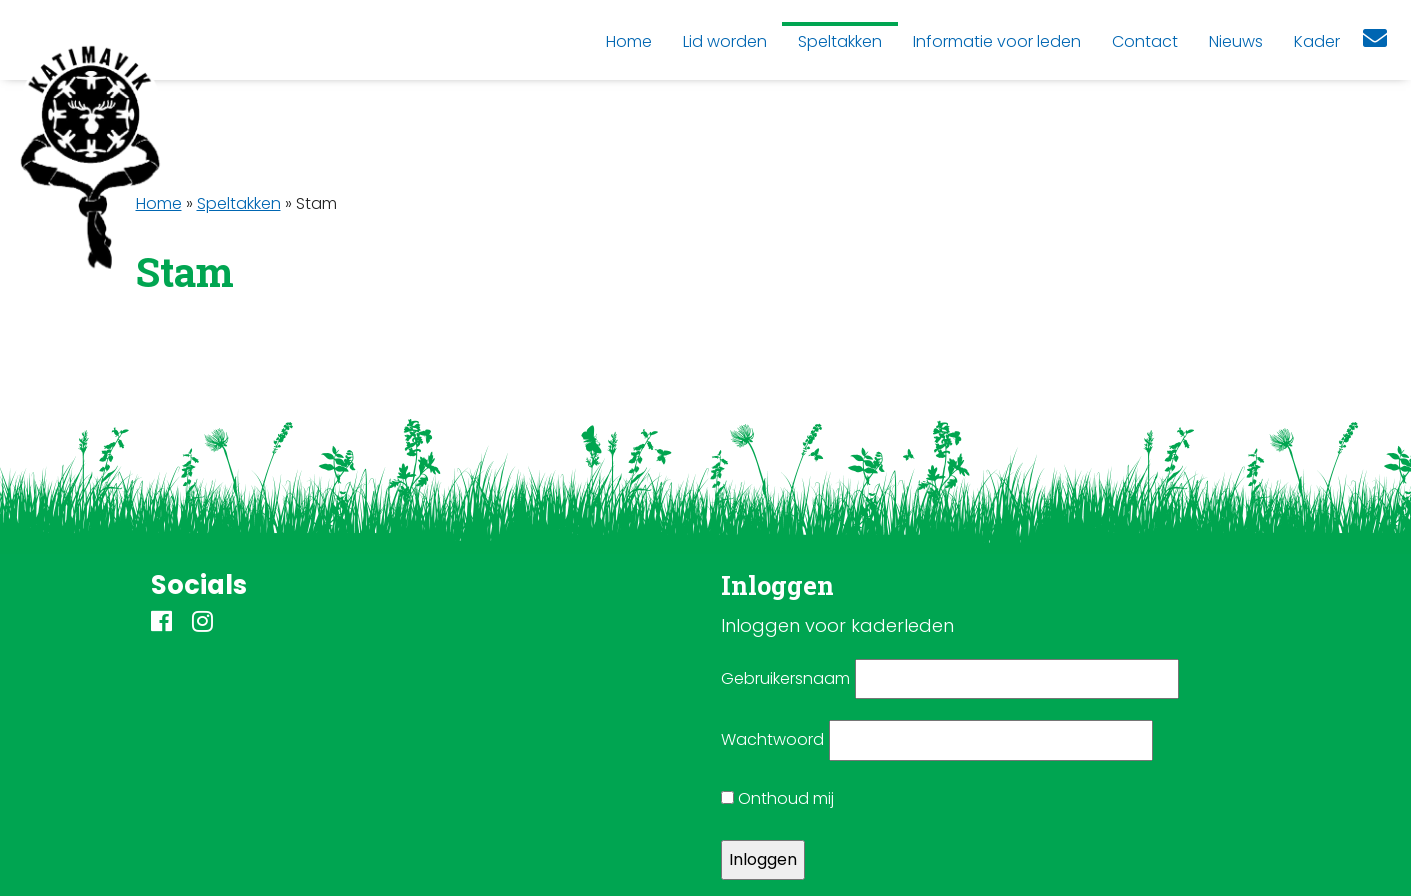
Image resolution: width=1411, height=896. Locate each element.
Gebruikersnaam (785, 678)
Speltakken (239, 203)
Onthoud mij (777, 798)
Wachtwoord (772, 739)
